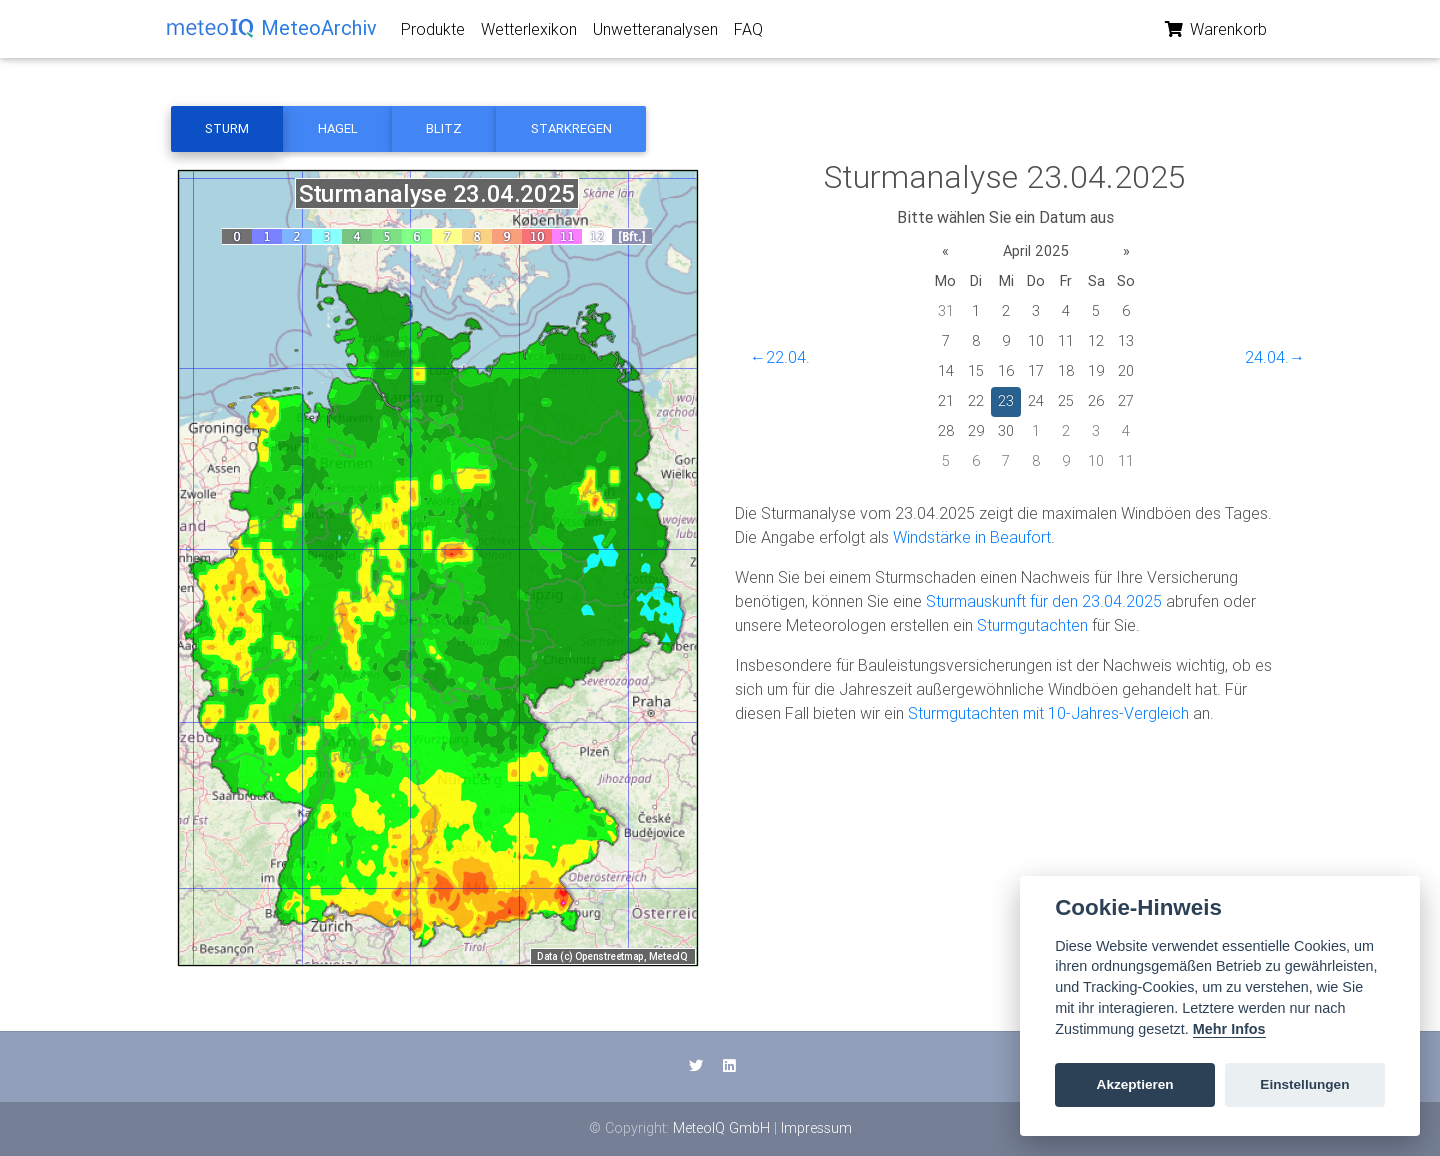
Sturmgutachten (1032, 625)
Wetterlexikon (529, 33)
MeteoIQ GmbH (721, 1128)
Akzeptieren (1135, 1084)
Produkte (433, 33)
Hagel (338, 128)
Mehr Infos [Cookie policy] (1229, 1029)
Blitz (444, 128)
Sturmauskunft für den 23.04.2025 (1044, 601)
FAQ (748, 33)
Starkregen (571, 128)
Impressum (816, 1128)
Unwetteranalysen (655, 33)
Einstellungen (1304, 1084)
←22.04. (780, 357)
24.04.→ (1275, 357)
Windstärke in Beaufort (972, 537)
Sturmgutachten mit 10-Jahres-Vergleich (1048, 713)
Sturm (227, 128)
